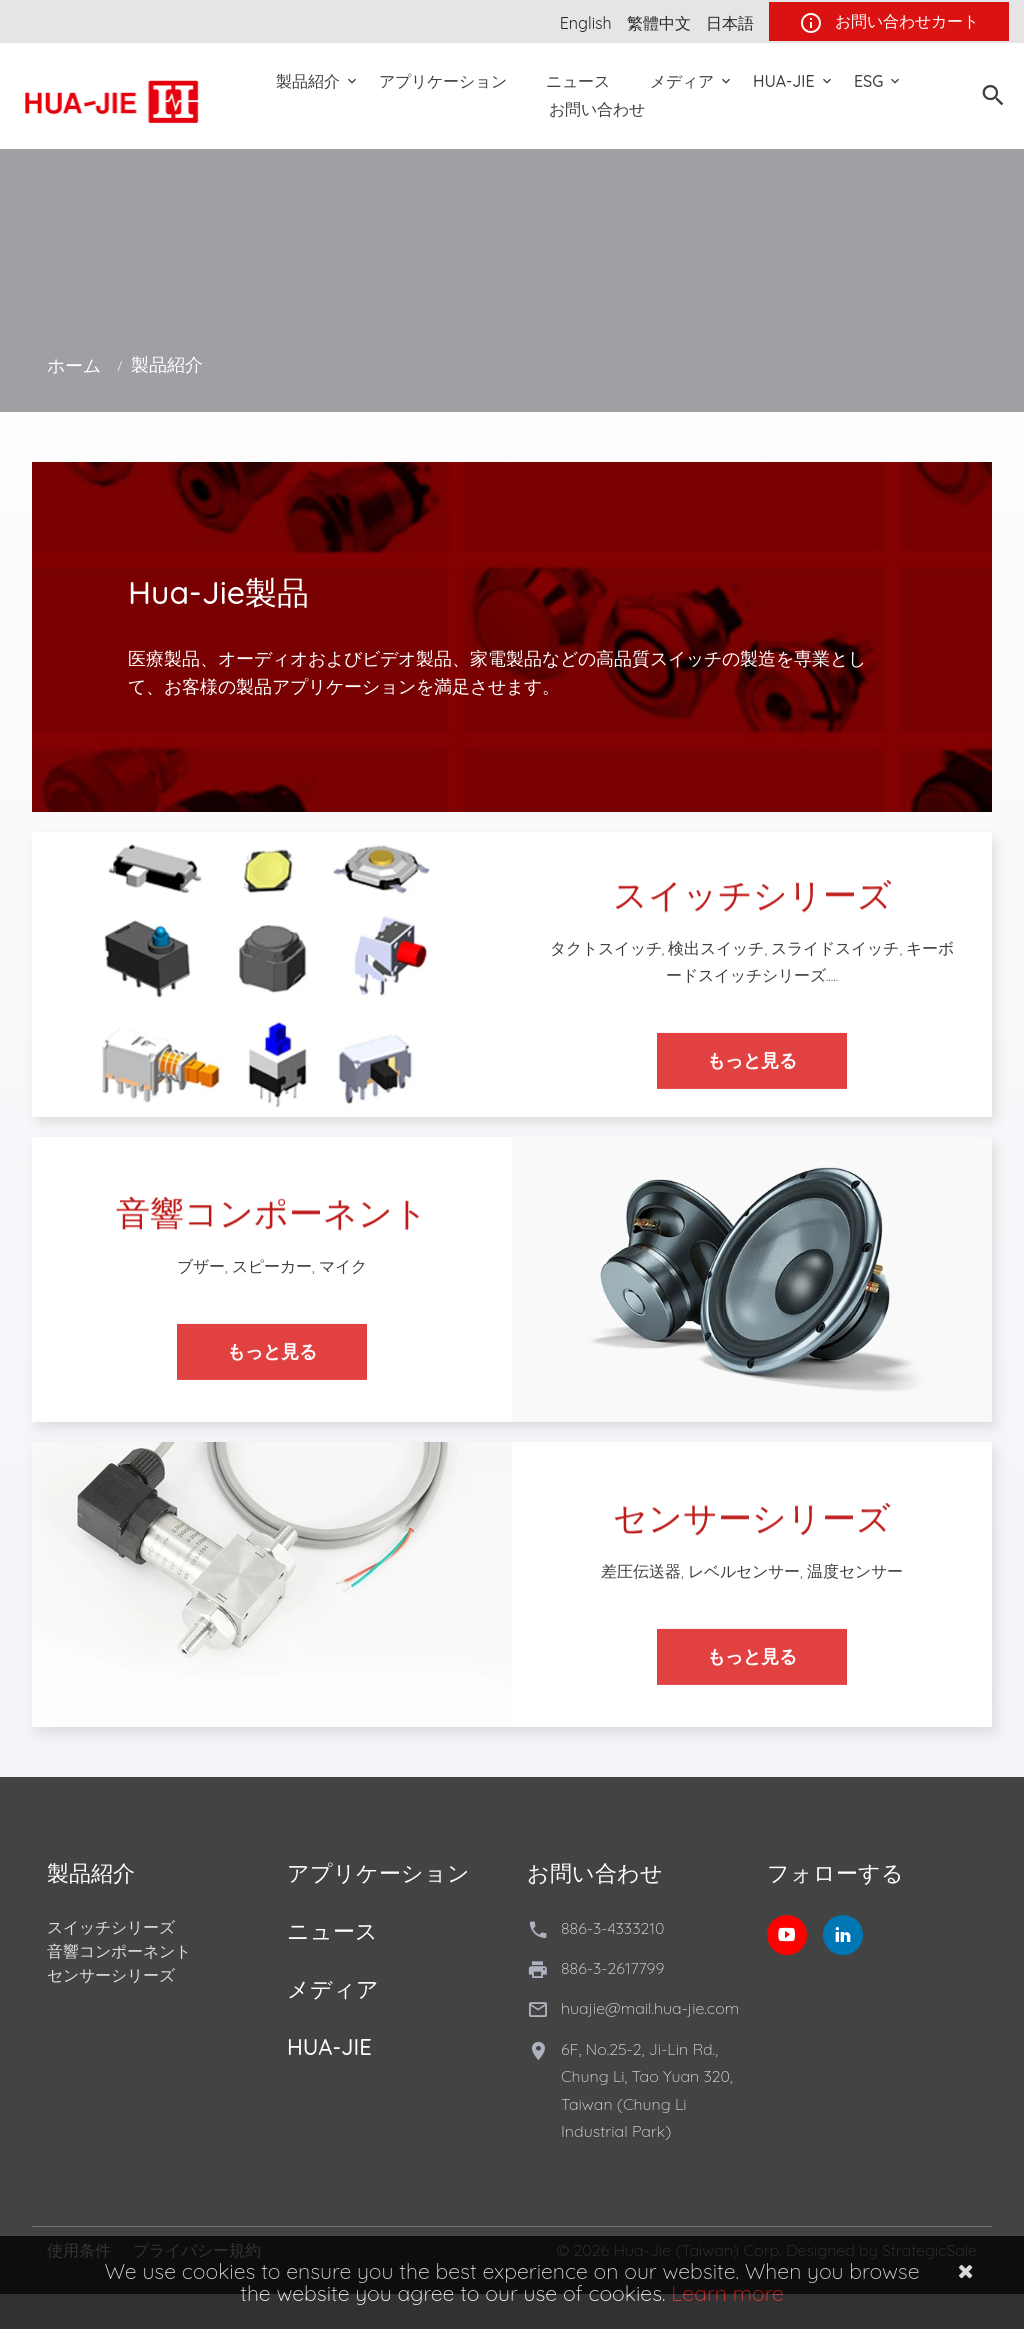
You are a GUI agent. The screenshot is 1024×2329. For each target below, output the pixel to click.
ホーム (74, 365)
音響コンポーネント (119, 1951)
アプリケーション (443, 81)
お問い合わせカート (889, 23)
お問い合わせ (597, 109)
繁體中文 (659, 23)
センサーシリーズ (111, 1975)
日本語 (730, 23)
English (586, 23)
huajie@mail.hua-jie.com (650, 2008)
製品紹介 (308, 81)
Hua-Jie (784, 81)
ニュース (578, 81)
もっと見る (752, 1077)
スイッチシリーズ (111, 1927)
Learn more (727, 2293)
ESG (868, 81)
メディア (682, 81)
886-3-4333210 (612, 1928)
